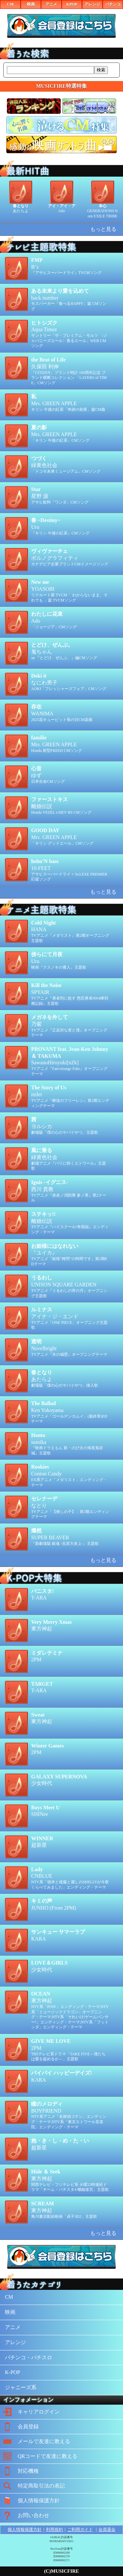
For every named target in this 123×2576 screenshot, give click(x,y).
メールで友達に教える (35, 2441)
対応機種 (19, 2471)
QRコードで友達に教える (38, 2456)
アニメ (51, 4)
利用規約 (54, 2529)
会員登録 (19, 2426)
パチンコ (113, 4)
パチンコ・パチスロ (28, 2357)
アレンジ (92, 4)
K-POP (12, 2372)
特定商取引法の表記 (32, 2486)
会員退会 (106, 2529)
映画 (31, 4)
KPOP (71, 4)
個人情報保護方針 (30, 2500)
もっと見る (103, 229)
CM (10, 4)
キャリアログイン (30, 2412)
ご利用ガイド (80, 2529)
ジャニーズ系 (20, 2387)
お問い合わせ (24, 2515)
